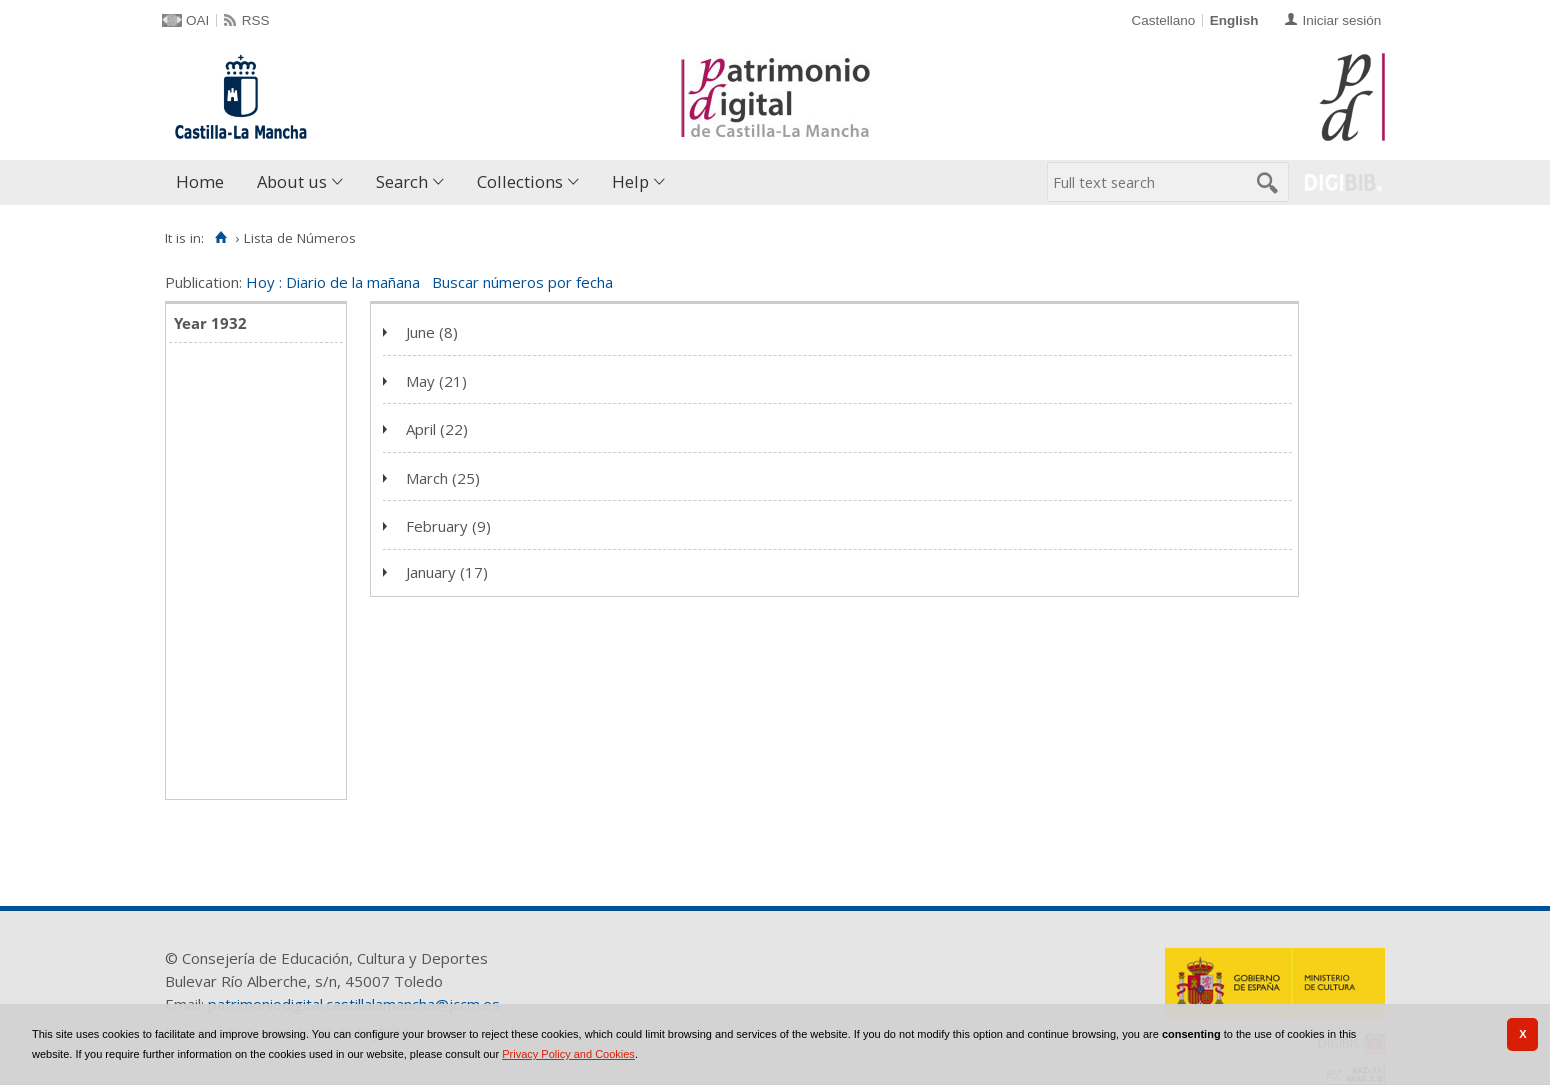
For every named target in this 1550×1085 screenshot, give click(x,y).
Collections (520, 181)
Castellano (1163, 20)
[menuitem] (204, 182)
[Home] (220, 238)
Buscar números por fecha (522, 282)
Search (402, 181)
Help (630, 181)
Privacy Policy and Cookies (568, 1054)
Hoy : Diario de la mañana (333, 282)
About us (292, 181)
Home (200, 181)
